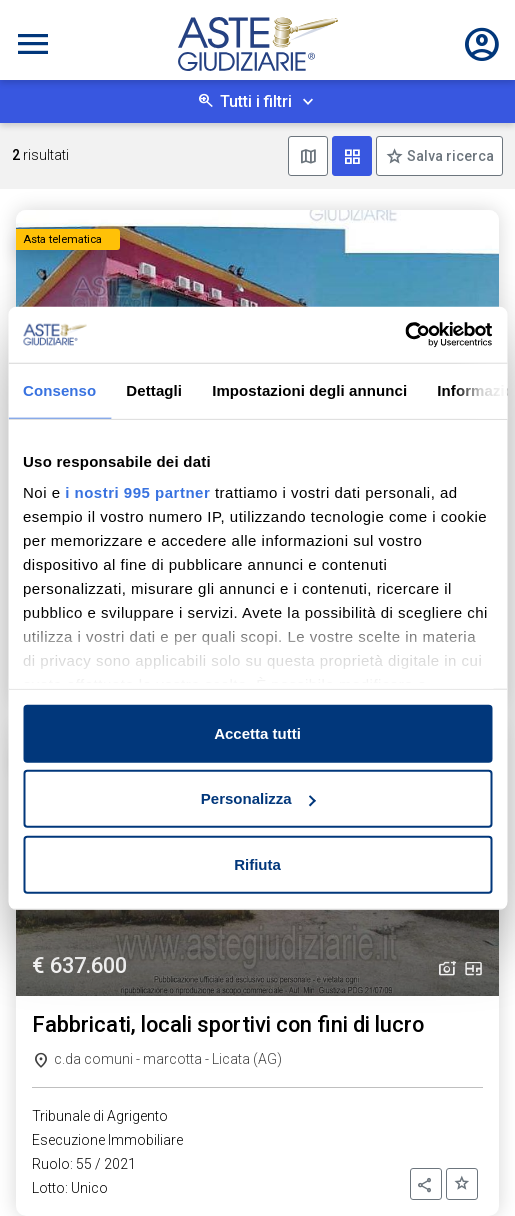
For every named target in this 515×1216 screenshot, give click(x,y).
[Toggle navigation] (33, 44)
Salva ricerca (449, 156)
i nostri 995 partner (137, 492)
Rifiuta (257, 863)
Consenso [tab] (59, 389)
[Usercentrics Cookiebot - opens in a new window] (404, 335)
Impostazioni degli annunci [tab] (309, 389)
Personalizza (258, 798)
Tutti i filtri (256, 101)
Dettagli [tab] (154, 389)
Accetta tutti (257, 732)
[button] (426, 1184)
